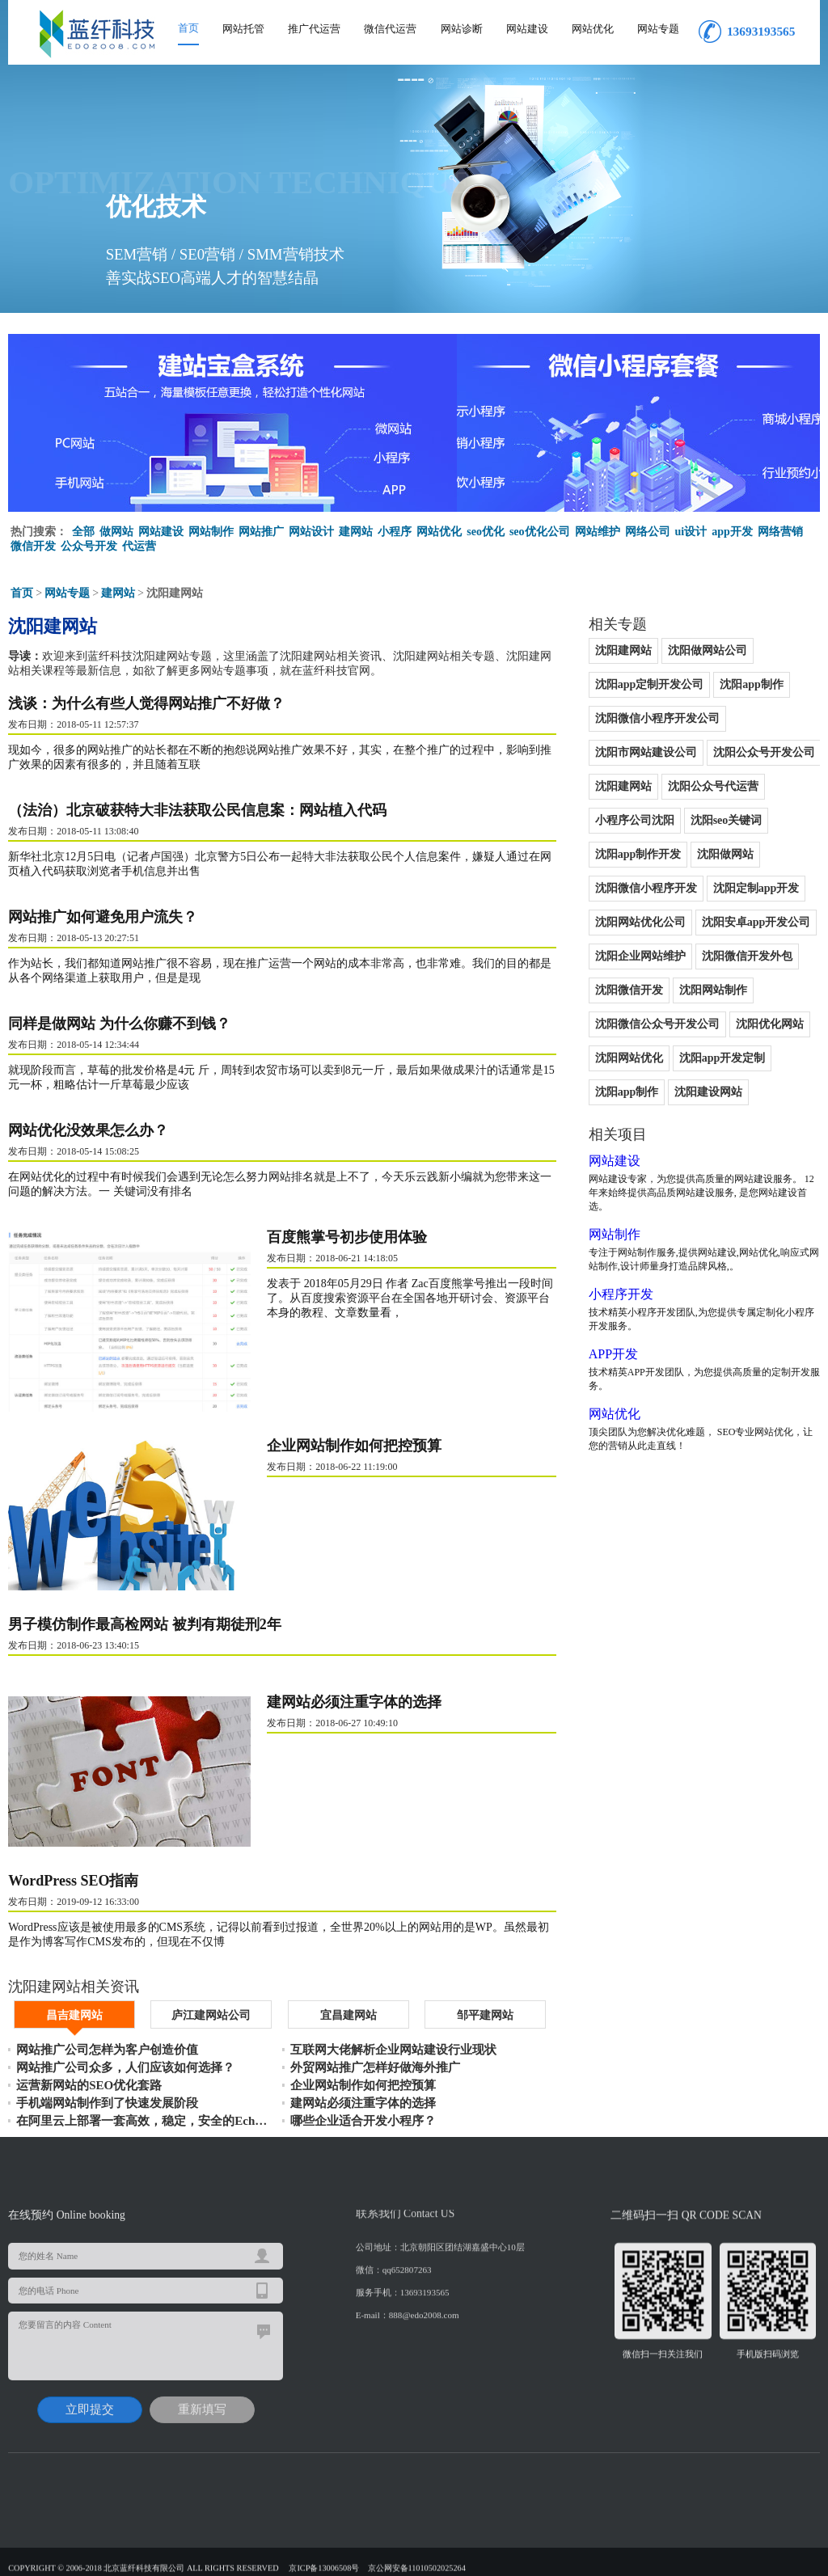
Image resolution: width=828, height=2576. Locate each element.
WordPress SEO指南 (73, 1881)
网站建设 (527, 29)
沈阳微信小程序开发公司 (657, 718)
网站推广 (261, 532)
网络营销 (780, 532)
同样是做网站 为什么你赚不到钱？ (119, 1024)
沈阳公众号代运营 (713, 786)
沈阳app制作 (752, 684)
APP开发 (613, 1354)
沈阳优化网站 (770, 1024)
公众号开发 (89, 546)
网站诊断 (462, 29)
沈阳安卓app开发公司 (756, 922)
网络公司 (647, 532)
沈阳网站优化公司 (640, 922)
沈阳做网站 (725, 854)
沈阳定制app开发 (756, 888)
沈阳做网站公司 (707, 650)
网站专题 (658, 29)
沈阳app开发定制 (722, 1058)
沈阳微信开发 (629, 990)
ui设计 (691, 532)
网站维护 (597, 532)
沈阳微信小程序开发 (646, 888)
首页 (188, 28)
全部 (83, 532)
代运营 (139, 546)
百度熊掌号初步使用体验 (347, 1237)
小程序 (395, 532)
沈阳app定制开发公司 (649, 684)
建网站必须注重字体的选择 (354, 1702)
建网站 (356, 532)
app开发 (732, 532)
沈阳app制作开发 (638, 854)
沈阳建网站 (623, 650)
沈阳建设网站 (708, 1092)
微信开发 (33, 546)
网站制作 (211, 532)
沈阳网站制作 (713, 990)
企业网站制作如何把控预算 (354, 1446)
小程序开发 (621, 1294)
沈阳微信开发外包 (747, 956)
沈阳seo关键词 (727, 820)
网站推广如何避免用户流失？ (102, 917)
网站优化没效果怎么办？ (88, 1130)
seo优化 (486, 532)
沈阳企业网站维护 (640, 956)
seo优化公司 (539, 532)
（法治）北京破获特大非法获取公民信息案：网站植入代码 (197, 810)
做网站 (116, 532)
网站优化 (593, 29)
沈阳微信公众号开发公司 (657, 1024)
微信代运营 (390, 29)
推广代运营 (314, 29)
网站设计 (311, 532)
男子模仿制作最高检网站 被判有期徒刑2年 (144, 1624)
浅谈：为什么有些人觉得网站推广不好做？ (146, 703)
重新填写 (202, 2403)
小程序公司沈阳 (634, 820)
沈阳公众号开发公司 (764, 752)
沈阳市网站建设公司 (646, 752)
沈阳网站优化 (629, 1058)
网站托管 (243, 29)
